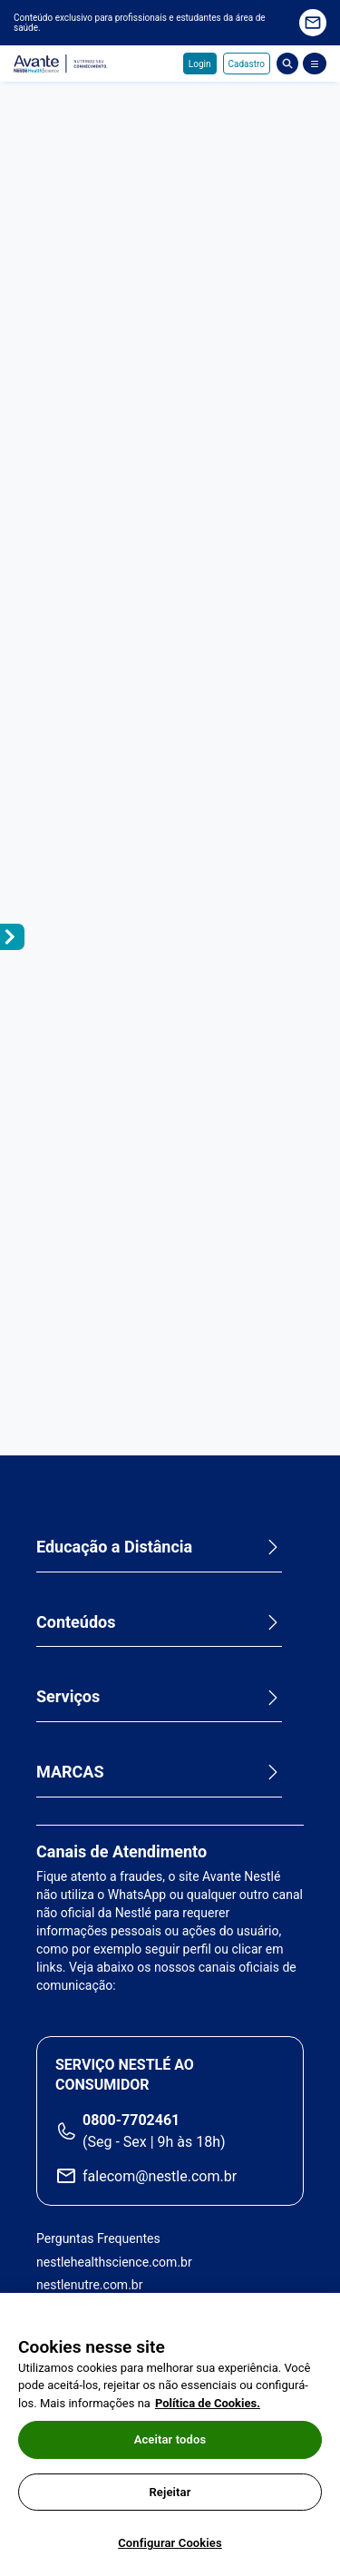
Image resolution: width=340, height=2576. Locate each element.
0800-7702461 (131, 2120)
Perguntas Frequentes (98, 2238)
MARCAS (70, 1771)
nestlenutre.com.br (89, 2284)
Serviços (68, 1696)
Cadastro (246, 64)
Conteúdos (75, 1621)
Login (200, 64)
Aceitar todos (170, 2439)
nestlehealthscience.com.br (114, 2262)
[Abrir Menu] (314, 63)
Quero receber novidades (312, 22)
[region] (170, 2434)
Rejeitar (169, 2492)
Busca (287, 63)
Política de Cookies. (207, 2403)
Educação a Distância (114, 1546)
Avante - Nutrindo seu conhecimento (61, 63)
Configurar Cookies (170, 2543)
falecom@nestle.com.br (160, 2176)
